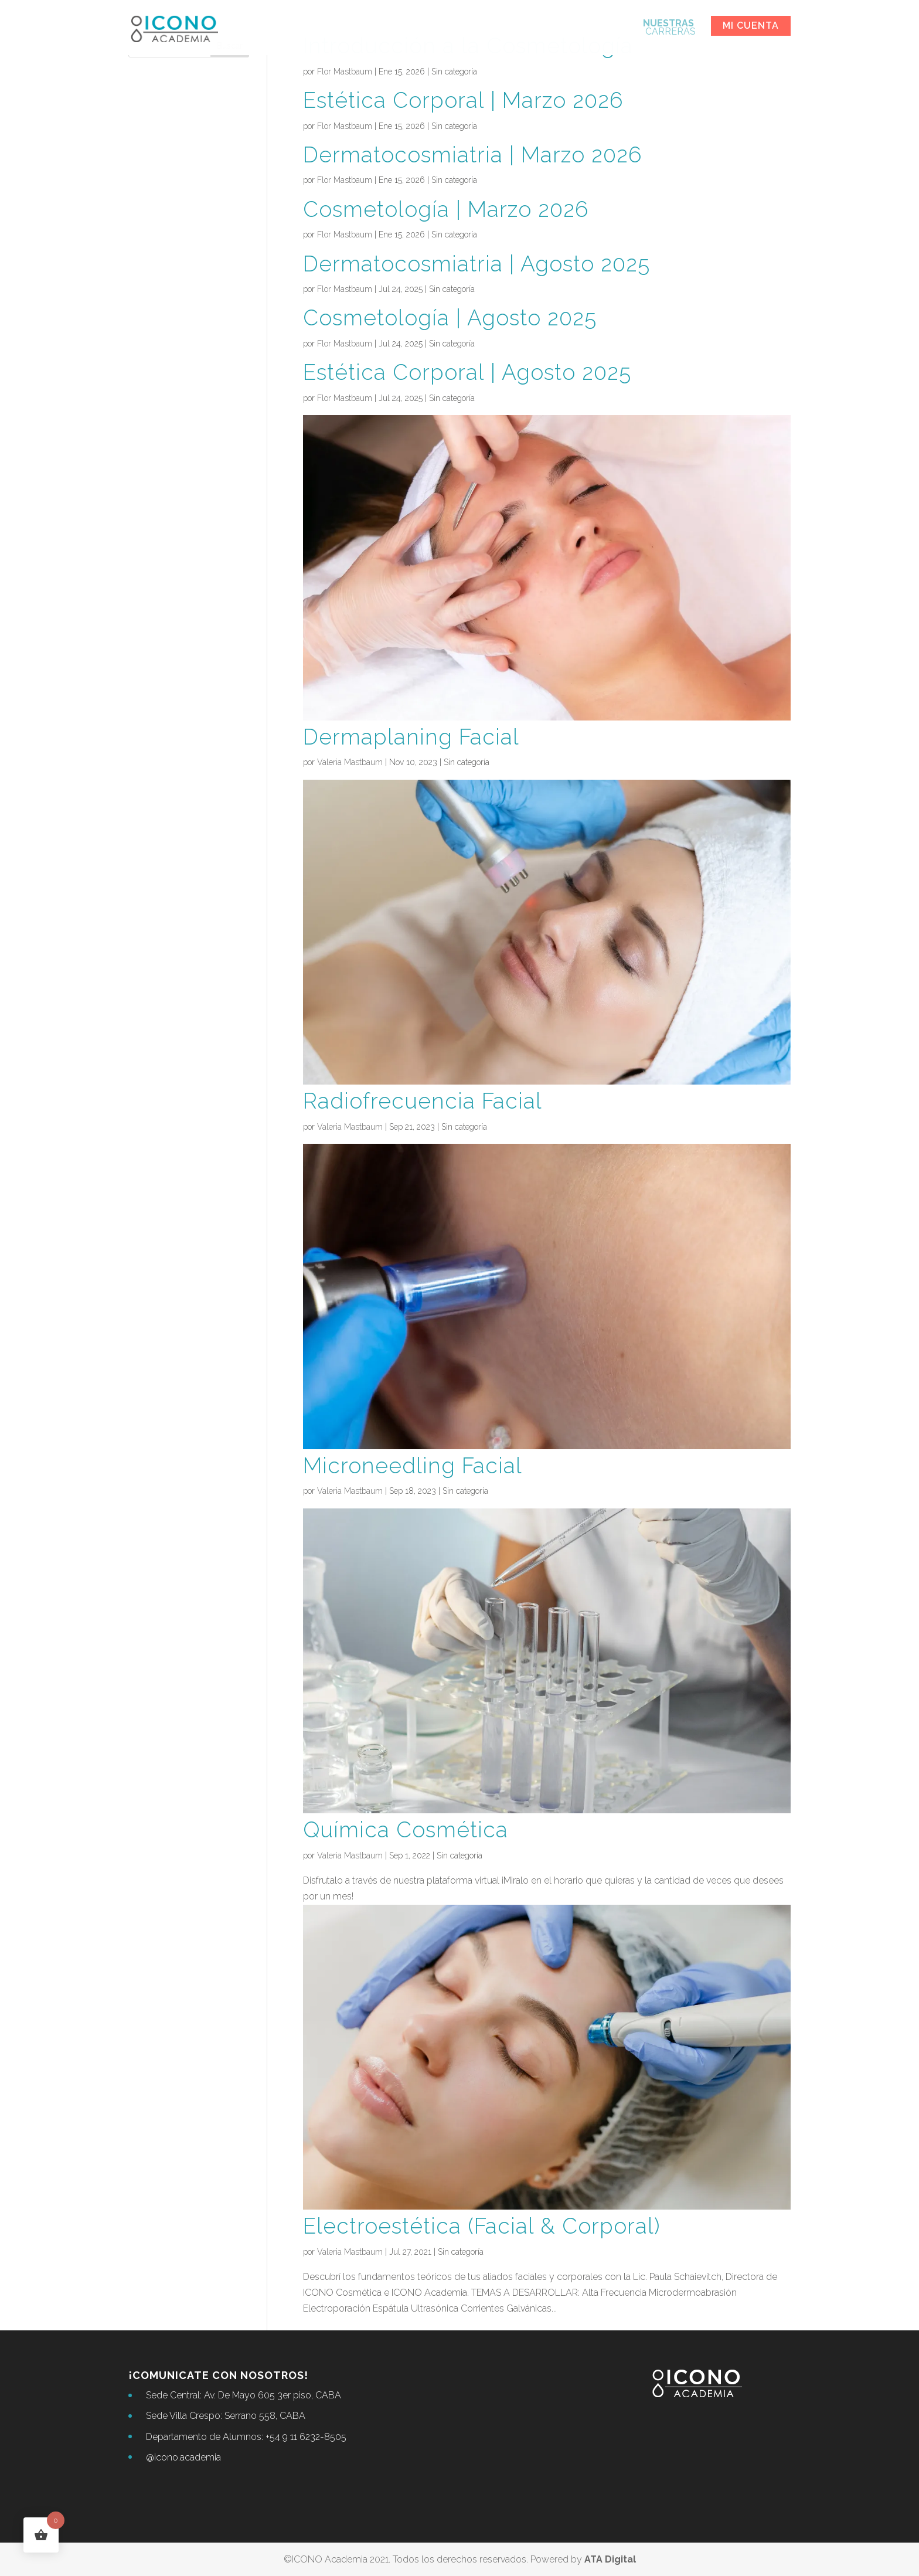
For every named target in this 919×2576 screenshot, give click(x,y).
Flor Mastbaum (344, 71)
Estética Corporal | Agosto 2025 (467, 372)
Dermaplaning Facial (411, 737)
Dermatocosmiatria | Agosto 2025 (476, 264)
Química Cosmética (405, 1830)
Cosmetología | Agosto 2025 (450, 318)
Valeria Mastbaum (350, 762)
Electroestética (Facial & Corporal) (482, 2226)
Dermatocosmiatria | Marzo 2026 (472, 155)
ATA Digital (610, 2559)
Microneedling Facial (412, 1466)
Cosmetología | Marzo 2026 (445, 209)
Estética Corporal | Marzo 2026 (463, 100)
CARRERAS (669, 28)
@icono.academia (183, 2457)
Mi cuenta (751, 25)
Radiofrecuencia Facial (422, 1101)
